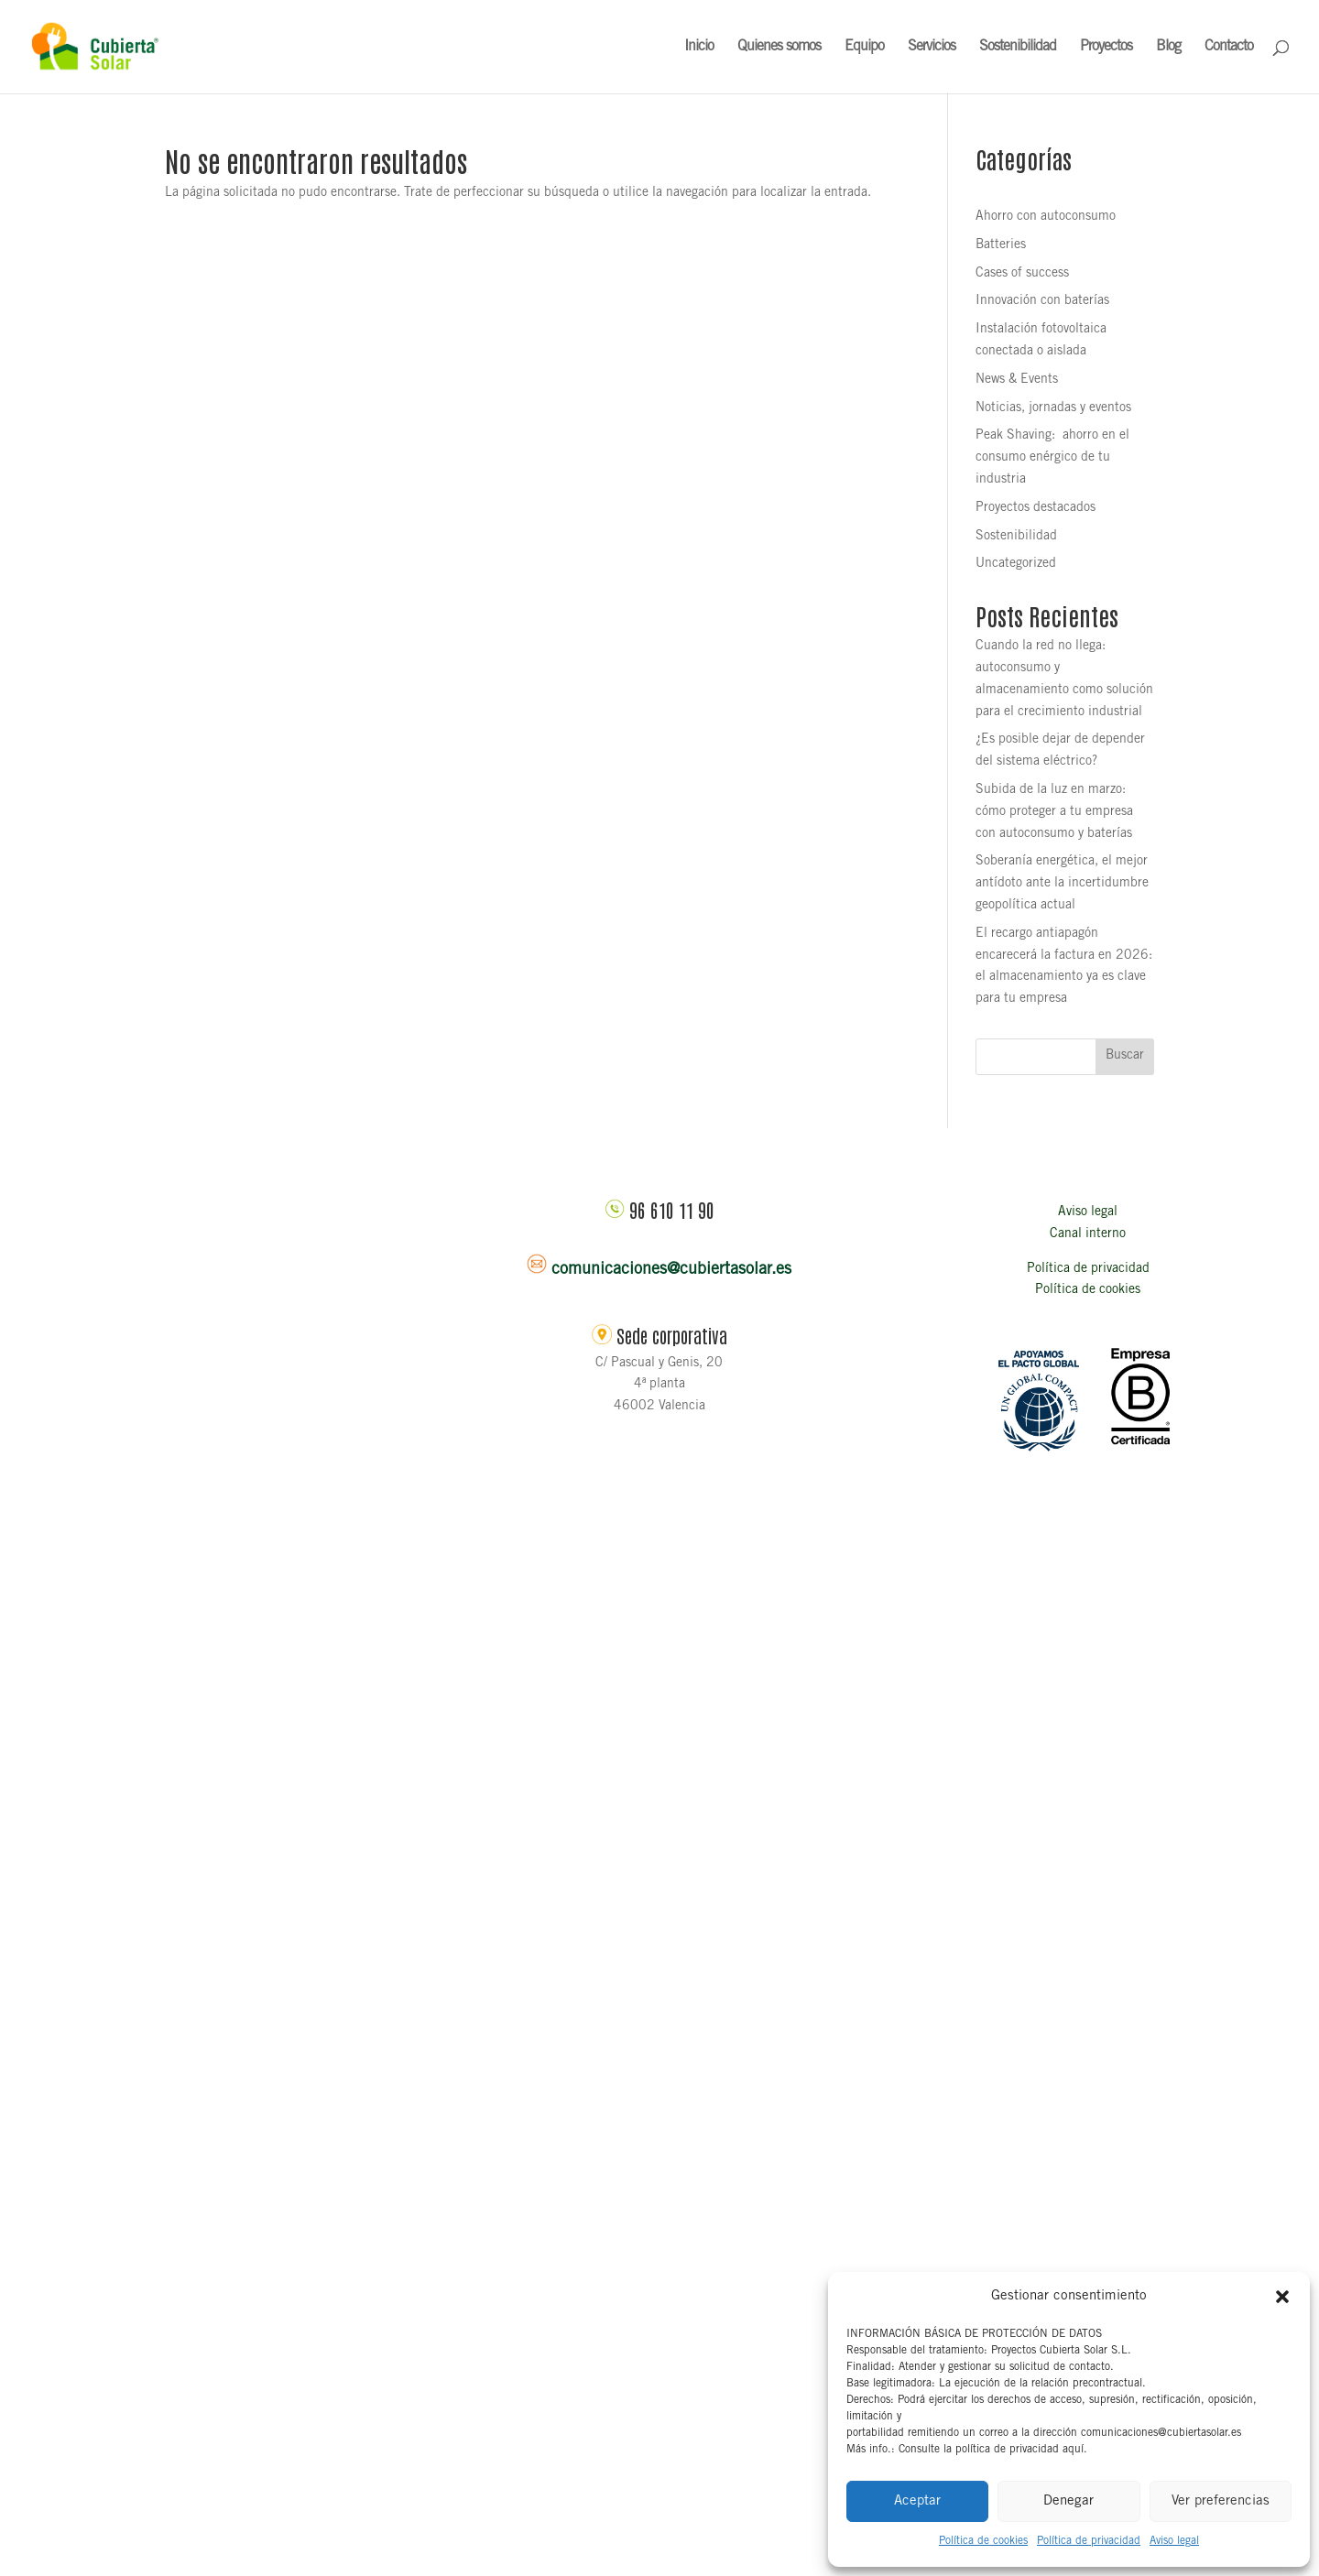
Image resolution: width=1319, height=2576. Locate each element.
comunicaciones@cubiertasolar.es (671, 1270)
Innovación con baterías (1042, 301)
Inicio (699, 47)
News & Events (1017, 380)
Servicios (931, 47)
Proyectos (1106, 47)
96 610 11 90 (671, 1210)
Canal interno (1088, 1234)
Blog (1168, 47)
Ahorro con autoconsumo (1046, 217)
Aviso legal (1174, 2541)
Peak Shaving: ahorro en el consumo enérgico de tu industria (1052, 457)
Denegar (1068, 2501)
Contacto (1229, 47)
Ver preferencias (1221, 2501)
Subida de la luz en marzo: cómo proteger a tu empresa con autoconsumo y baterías (1054, 812)
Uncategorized (1016, 564)
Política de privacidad (1088, 2541)
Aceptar (917, 2501)
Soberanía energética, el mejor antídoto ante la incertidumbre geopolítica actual (1062, 883)
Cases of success (1022, 273)
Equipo (864, 47)
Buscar (1125, 1055)
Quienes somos (779, 47)
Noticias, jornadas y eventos (1053, 408)
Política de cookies (983, 2541)
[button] (1282, 2297)
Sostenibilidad (1017, 47)
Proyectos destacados (1036, 508)
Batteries (1001, 245)
